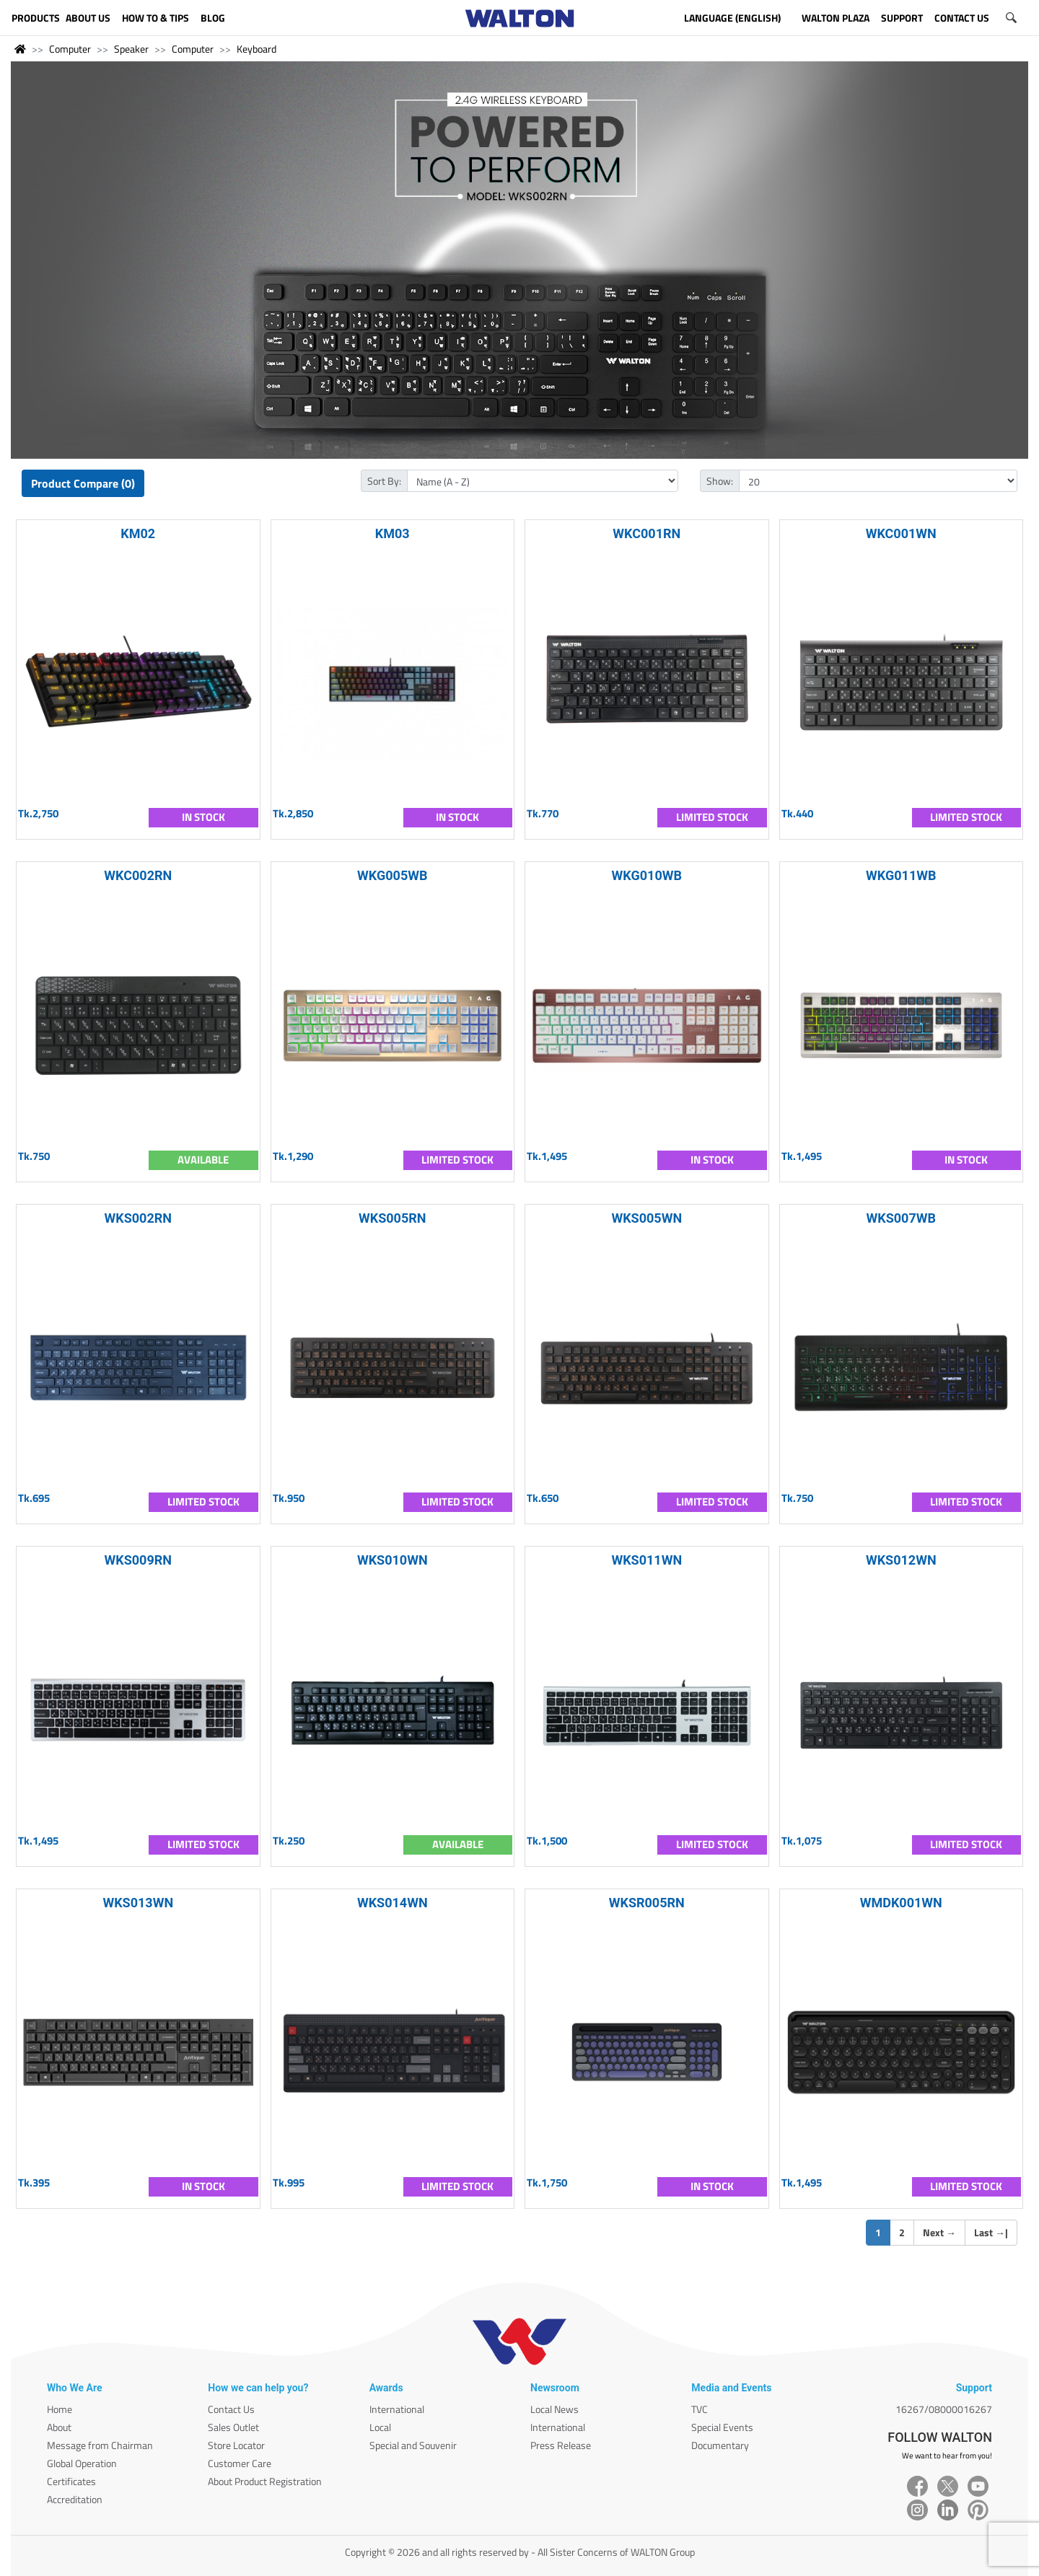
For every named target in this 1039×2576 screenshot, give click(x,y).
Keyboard (256, 48)
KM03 (392, 533)
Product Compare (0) (83, 483)
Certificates (71, 2481)
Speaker (131, 48)
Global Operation (82, 2463)
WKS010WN (392, 1560)
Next (939, 2232)
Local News (554, 2409)
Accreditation (74, 2499)
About (59, 2427)
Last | (991, 2232)
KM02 (137, 533)
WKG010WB (647, 875)
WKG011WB (901, 875)
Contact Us (231, 2409)
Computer (70, 48)
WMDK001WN (901, 1902)
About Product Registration (265, 2481)
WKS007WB (902, 1218)
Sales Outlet (233, 2427)
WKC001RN (646, 533)
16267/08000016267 (943, 2409)
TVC (699, 2409)
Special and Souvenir (413, 2445)
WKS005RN (392, 1218)
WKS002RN (138, 1218)
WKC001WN (901, 533)
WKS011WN (646, 1560)
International (396, 2409)
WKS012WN (901, 1560)
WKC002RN (138, 875)
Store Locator (236, 2445)
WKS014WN (392, 1902)
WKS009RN (138, 1560)
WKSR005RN (647, 1902)
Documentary (720, 2445)
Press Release (560, 2445)
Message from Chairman (100, 2445)
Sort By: (384, 480)
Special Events (722, 2427)
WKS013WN (137, 1902)
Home (59, 2409)
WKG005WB (392, 875)
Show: (719, 480)
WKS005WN (646, 1218)
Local (380, 2427)
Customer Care (239, 2463)
